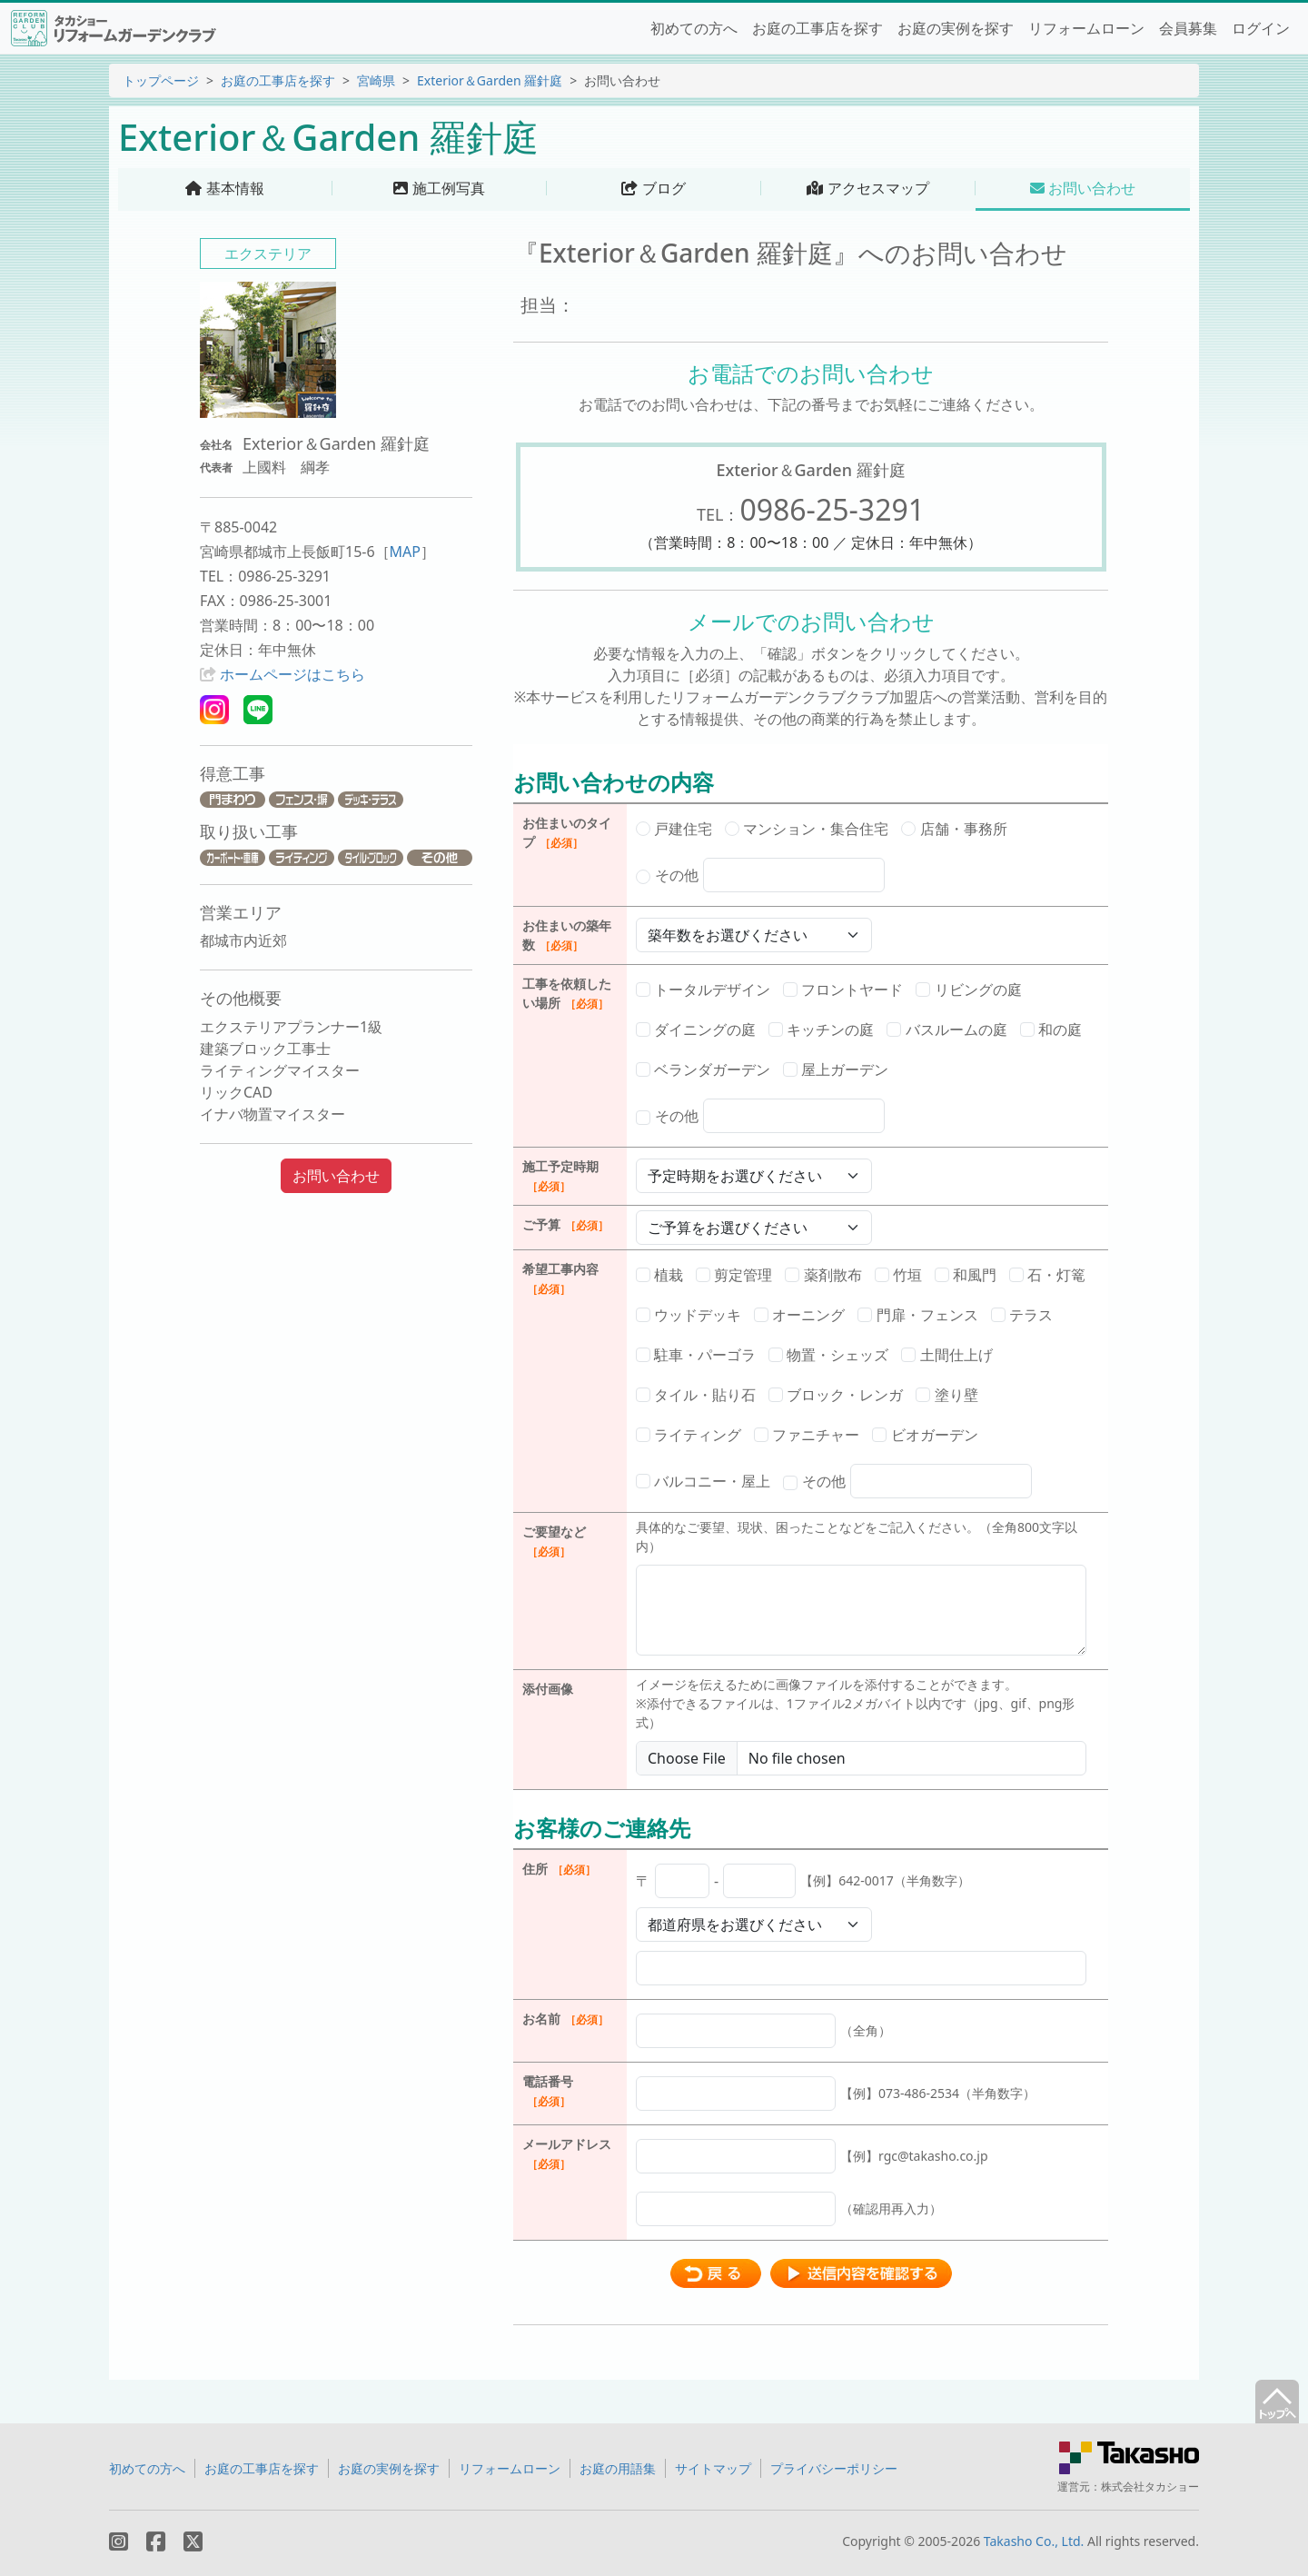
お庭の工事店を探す (817, 28)
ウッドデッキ (688, 1315)
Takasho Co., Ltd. (1034, 2541)
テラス (1022, 1315)
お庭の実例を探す (955, 28)
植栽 (659, 1275)
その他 (760, 875)
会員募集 (1188, 28)
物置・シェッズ (828, 1355)
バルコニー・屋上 (703, 1481)
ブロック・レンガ (835, 1395)
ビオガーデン (924, 1435)
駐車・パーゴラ (696, 1355)
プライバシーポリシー (833, 2468)
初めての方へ (694, 28)
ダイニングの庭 (696, 1029)
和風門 (965, 1275)
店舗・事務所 (953, 829)
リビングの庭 (968, 990)
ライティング (688, 1435)
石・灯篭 (1047, 1275)
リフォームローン (1086, 28)
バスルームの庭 (946, 1029)
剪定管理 (734, 1275)
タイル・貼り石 (696, 1395)
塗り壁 (946, 1395)
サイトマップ (713, 2468)
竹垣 (898, 1275)
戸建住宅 (674, 829)
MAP (405, 552)
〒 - (803, 1881)
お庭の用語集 (618, 2468)
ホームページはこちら (292, 674)
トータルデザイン (703, 990)
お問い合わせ (336, 1176)
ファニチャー (806, 1435)
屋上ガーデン (835, 1069)
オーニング (799, 1315)
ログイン (1261, 28)
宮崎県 (376, 80)
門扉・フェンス (917, 1315)
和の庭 (1051, 1029)
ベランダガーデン (703, 1069)
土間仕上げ (946, 1355)
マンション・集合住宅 (806, 829)
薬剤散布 (823, 1275)
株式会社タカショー (1150, 2486)
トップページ (161, 80)
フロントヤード (843, 990)
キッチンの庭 (821, 1029)
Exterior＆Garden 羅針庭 (489, 80)
